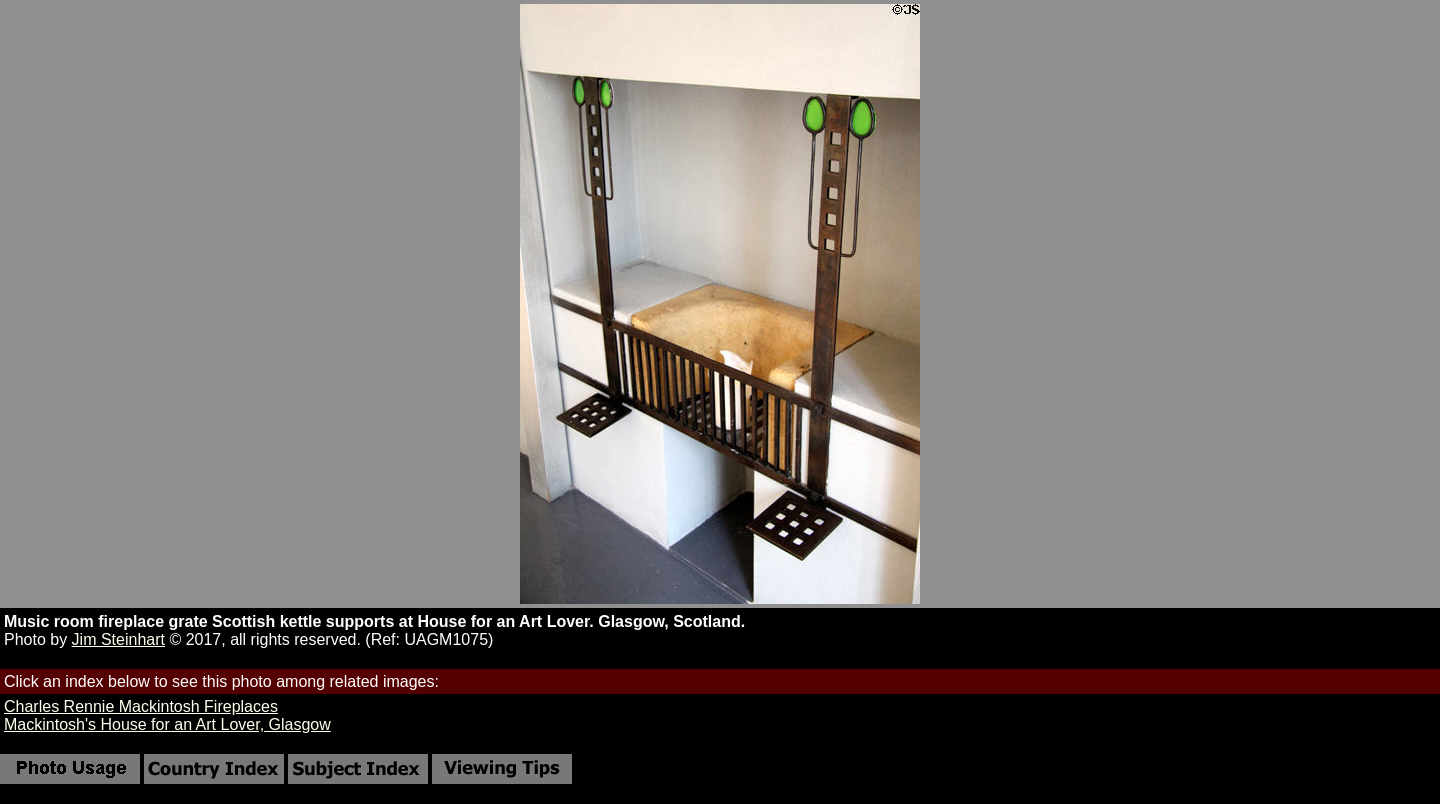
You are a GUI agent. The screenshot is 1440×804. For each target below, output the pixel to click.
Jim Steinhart (118, 639)
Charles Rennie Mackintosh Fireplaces (141, 706)
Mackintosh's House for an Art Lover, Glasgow (167, 724)
